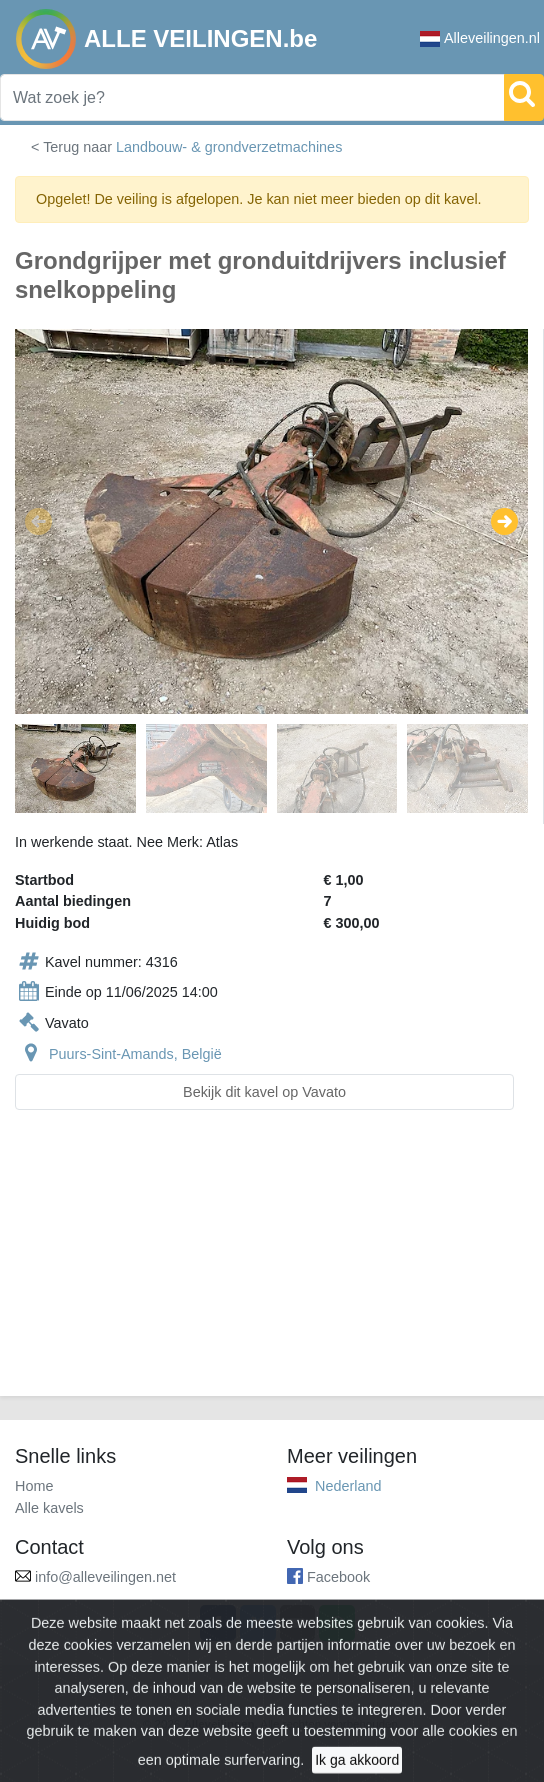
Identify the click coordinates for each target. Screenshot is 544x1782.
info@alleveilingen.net (105, 1577)
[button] (38, 521)
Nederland (348, 1486)
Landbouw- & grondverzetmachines (229, 147)
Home (34, 1486)
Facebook (338, 1577)
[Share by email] (298, 1623)
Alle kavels (49, 1508)
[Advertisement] (272, 1265)
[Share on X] (258, 1623)
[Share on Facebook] (218, 1623)
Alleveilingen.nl (480, 38)
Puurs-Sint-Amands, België (135, 1054)
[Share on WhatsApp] (337, 1623)
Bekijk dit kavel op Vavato (264, 1092)
